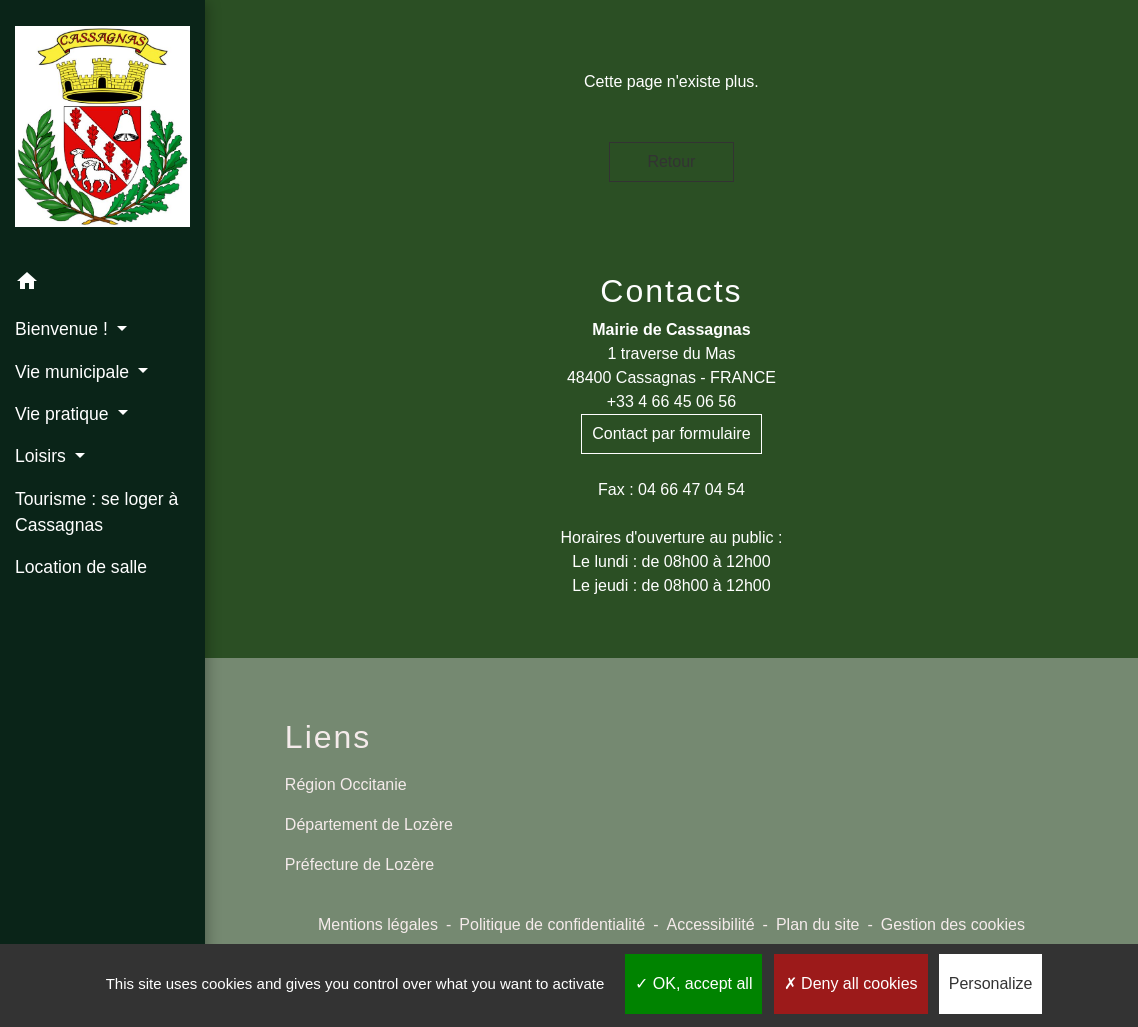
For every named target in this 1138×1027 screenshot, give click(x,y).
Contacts (671, 291)
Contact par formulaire (671, 433)
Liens (328, 737)
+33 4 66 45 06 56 (671, 401)
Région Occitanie (346, 784)
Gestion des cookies (953, 924)
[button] (102, 284)
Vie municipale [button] (74, 372)
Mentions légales (378, 924)
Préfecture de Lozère (359, 864)
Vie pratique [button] (64, 414)
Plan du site (818, 924)
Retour (671, 161)
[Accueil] (102, 131)
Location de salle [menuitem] (81, 567)
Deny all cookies (851, 983)
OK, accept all (693, 983)
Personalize (991, 983)
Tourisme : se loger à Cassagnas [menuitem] (96, 512)
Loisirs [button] (43, 456)
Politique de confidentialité (552, 924)
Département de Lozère (369, 824)
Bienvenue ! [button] (64, 329)
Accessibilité (711, 924)
